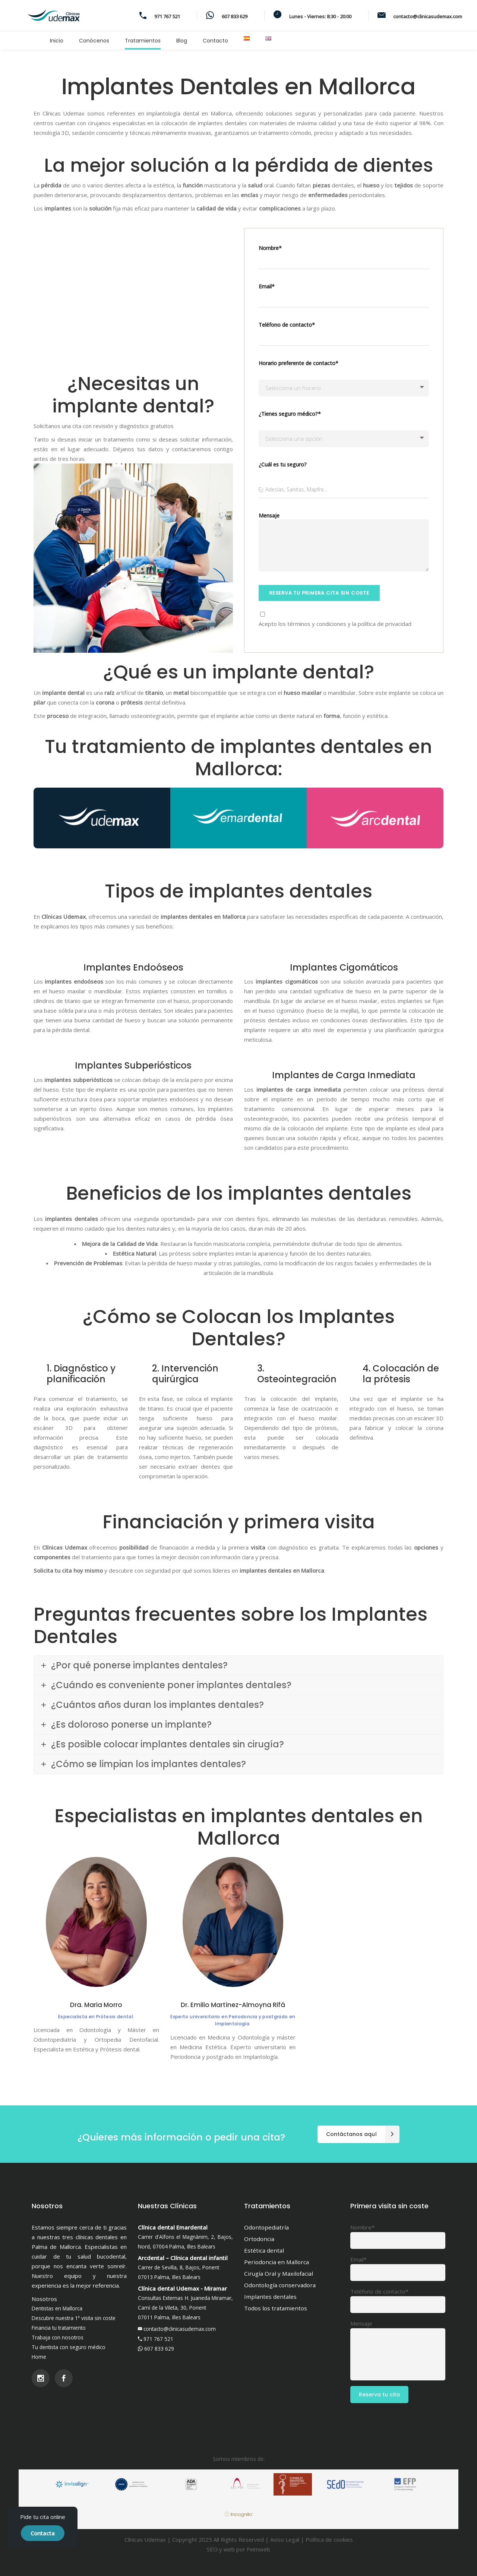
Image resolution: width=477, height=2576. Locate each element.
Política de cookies (329, 2539)
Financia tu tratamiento (59, 2327)
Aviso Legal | (288, 2539)
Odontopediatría (266, 2227)
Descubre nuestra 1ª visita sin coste (74, 2318)
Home (39, 2356)
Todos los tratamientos (275, 2308)
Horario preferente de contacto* (298, 363)
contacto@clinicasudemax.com (179, 2328)
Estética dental (264, 2250)
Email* (344, 298)
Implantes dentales (270, 2296)
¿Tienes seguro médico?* (290, 413)
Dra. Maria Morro (96, 2004)
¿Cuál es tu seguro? (283, 464)
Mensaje (344, 544)
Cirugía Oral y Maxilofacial (278, 2273)
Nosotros (44, 2299)
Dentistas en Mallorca (57, 2308)
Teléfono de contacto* (344, 336)
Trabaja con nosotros (57, 2337)
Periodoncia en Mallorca (276, 2262)
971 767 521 (158, 2338)
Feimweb (258, 2549)
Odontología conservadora (280, 2285)
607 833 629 (159, 2348)
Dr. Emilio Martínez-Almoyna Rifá (233, 2004)
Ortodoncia (259, 2239)
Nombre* (344, 259)
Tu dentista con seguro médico (68, 2347)
